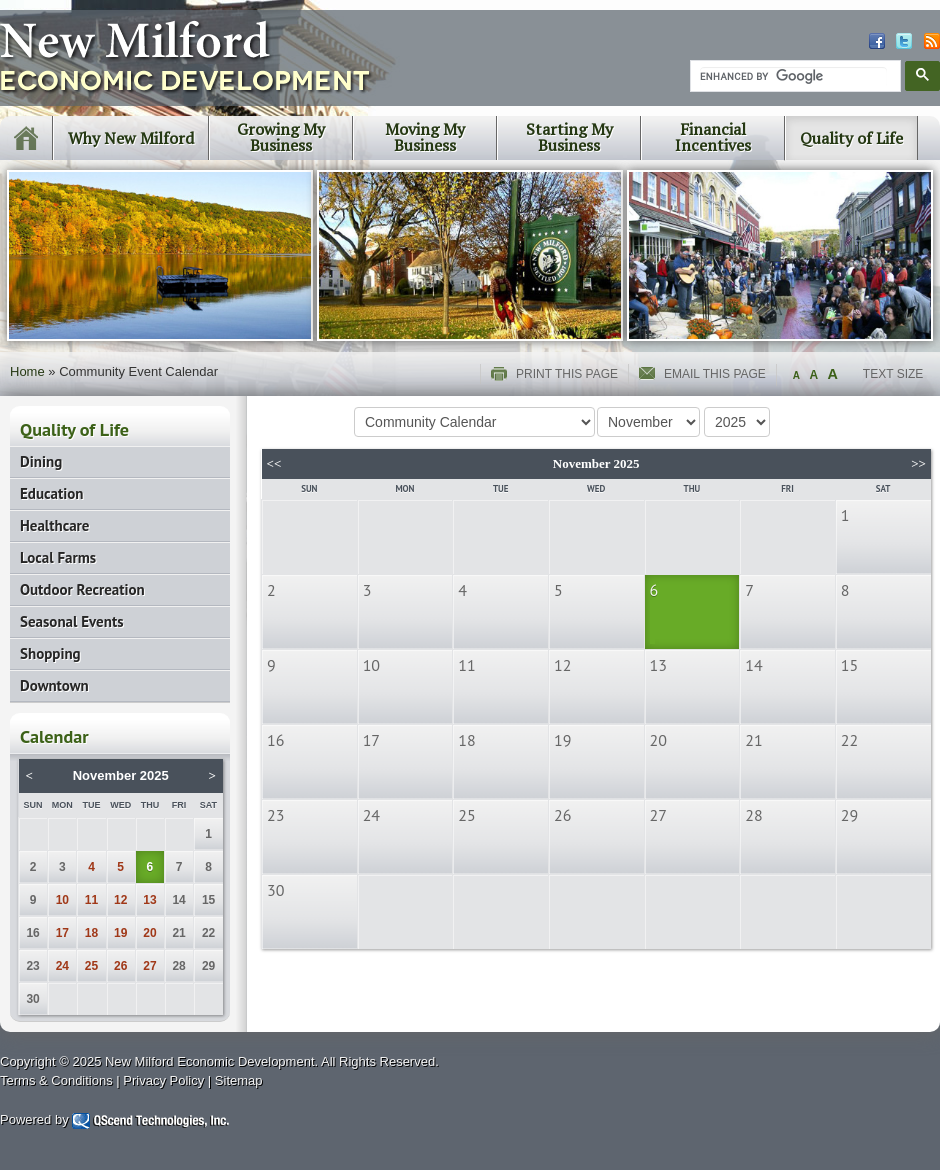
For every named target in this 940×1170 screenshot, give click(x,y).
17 (62, 933)
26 (120, 966)
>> (918, 463)
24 (62, 966)
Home (27, 371)
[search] (793, 77)
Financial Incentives (713, 137)
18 (91, 933)
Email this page (715, 374)
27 (149, 966)
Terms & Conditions (56, 1080)
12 (120, 900)
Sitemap (239, 1080)
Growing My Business (281, 137)
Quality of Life (851, 138)
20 (149, 933)
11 (91, 900)
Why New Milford (131, 138)
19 (120, 933)
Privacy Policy (163, 1080)
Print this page (567, 374)
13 (149, 900)
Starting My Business (569, 137)
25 (91, 966)
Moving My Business (425, 137)
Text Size (893, 374)
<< (274, 463)
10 (62, 900)
